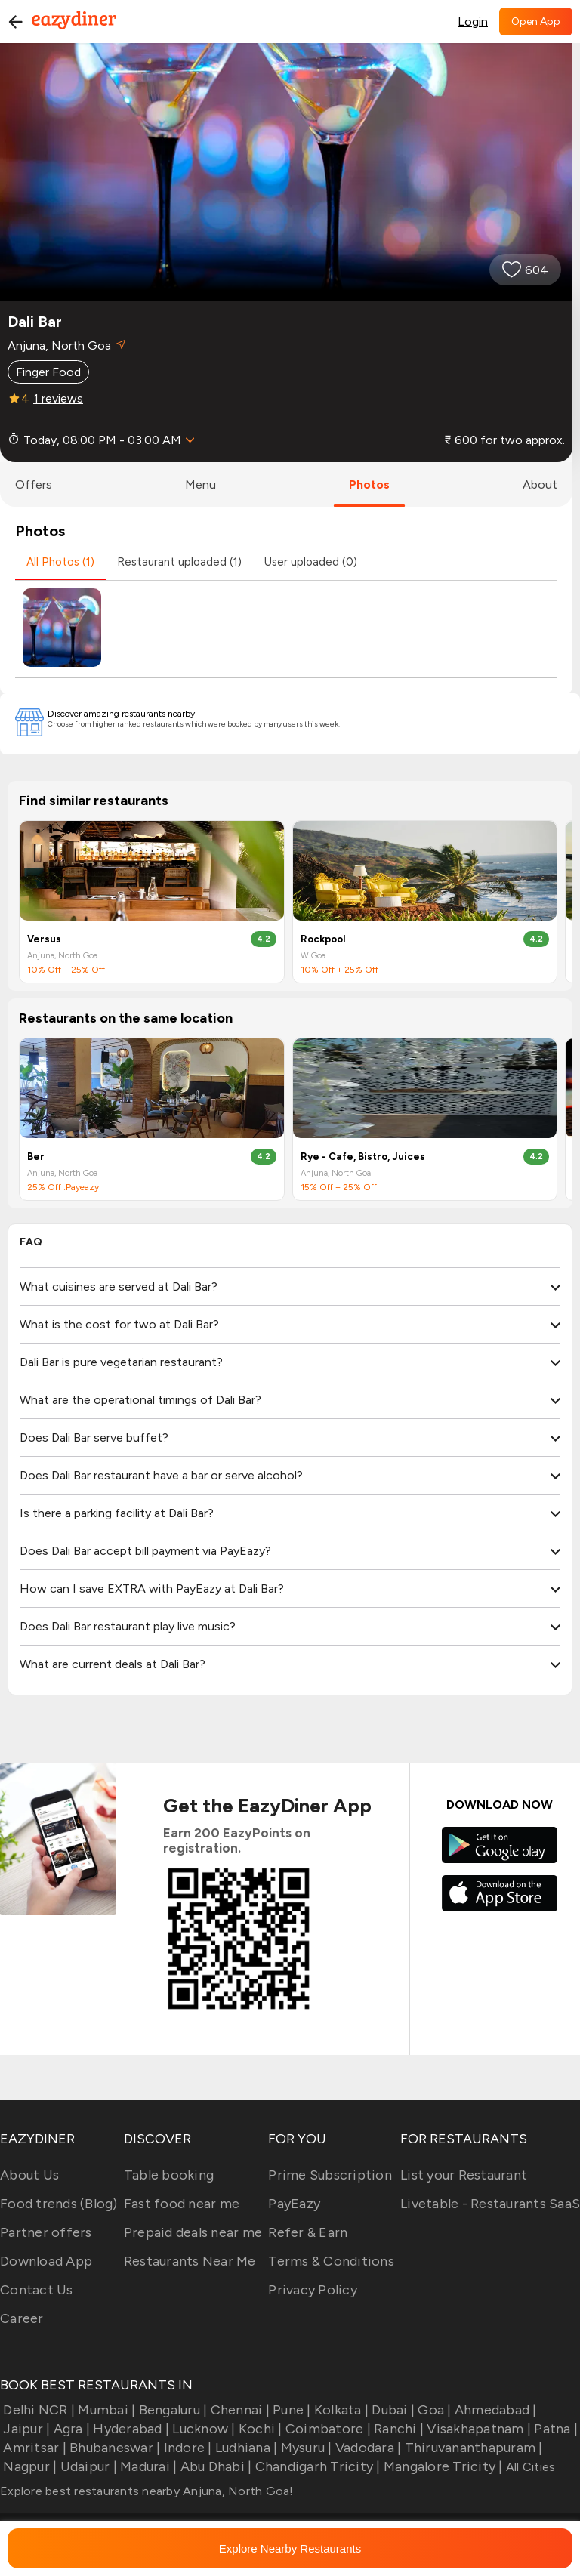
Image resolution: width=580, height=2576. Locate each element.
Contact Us (36, 2289)
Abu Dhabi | (214, 2466)
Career (22, 2318)
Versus (44, 939)
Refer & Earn (307, 2232)
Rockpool (323, 939)
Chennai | (238, 2410)
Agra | (70, 2428)
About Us (29, 2175)
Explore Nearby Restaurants (290, 2548)
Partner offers (46, 2232)
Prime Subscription (330, 2175)
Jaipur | (25, 2428)
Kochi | (259, 2428)
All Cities (529, 2467)
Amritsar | (33, 2447)
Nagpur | (28, 2466)
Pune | (290, 2410)
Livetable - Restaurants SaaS (490, 2203)
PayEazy (294, 2203)
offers (33, 484)
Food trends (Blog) (59, 2203)
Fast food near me (181, 2203)
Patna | (554, 2428)
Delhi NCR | (37, 2410)
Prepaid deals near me (193, 2232)
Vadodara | (367, 2447)
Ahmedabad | (494, 2410)
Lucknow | (202, 2428)
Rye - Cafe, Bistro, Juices (363, 1156)
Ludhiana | (245, 2447)
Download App (46, 2261)
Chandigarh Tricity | (315, 2466)
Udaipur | (87, 2466)
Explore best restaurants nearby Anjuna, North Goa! (147, 2491)
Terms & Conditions (331, 2261)
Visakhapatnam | (477, 2428)
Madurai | (147, 2466)
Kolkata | (340, 2410)
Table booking (169, 2175)
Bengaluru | (171, 2410)
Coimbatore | (326, 2428)
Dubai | (392, 2410)
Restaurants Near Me (190, 2261)
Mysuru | (304, 2447)
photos (369, 484)
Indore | (185, 2447)
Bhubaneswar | (113, 2447)
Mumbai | (105, 2410)
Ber (36, 1156)
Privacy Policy (312, 2289)
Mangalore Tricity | (442, 2466)
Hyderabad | (129, 2428)
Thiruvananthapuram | (471, 2447)
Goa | (433, 2410)
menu (200, 484)
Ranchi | (397, 2428)
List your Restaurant (463, 2175)
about (540, 484)
